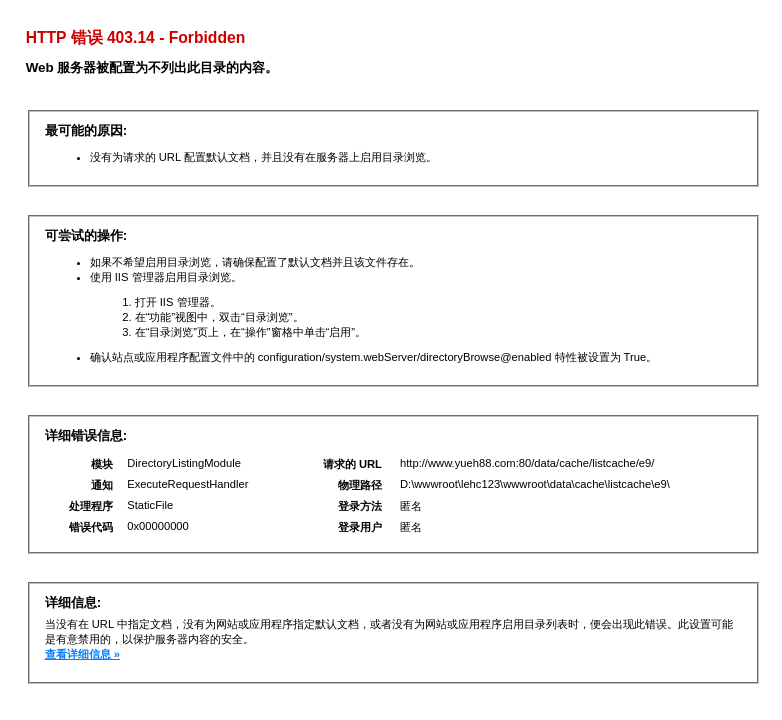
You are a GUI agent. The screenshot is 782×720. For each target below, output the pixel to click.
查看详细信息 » (82, 654)
